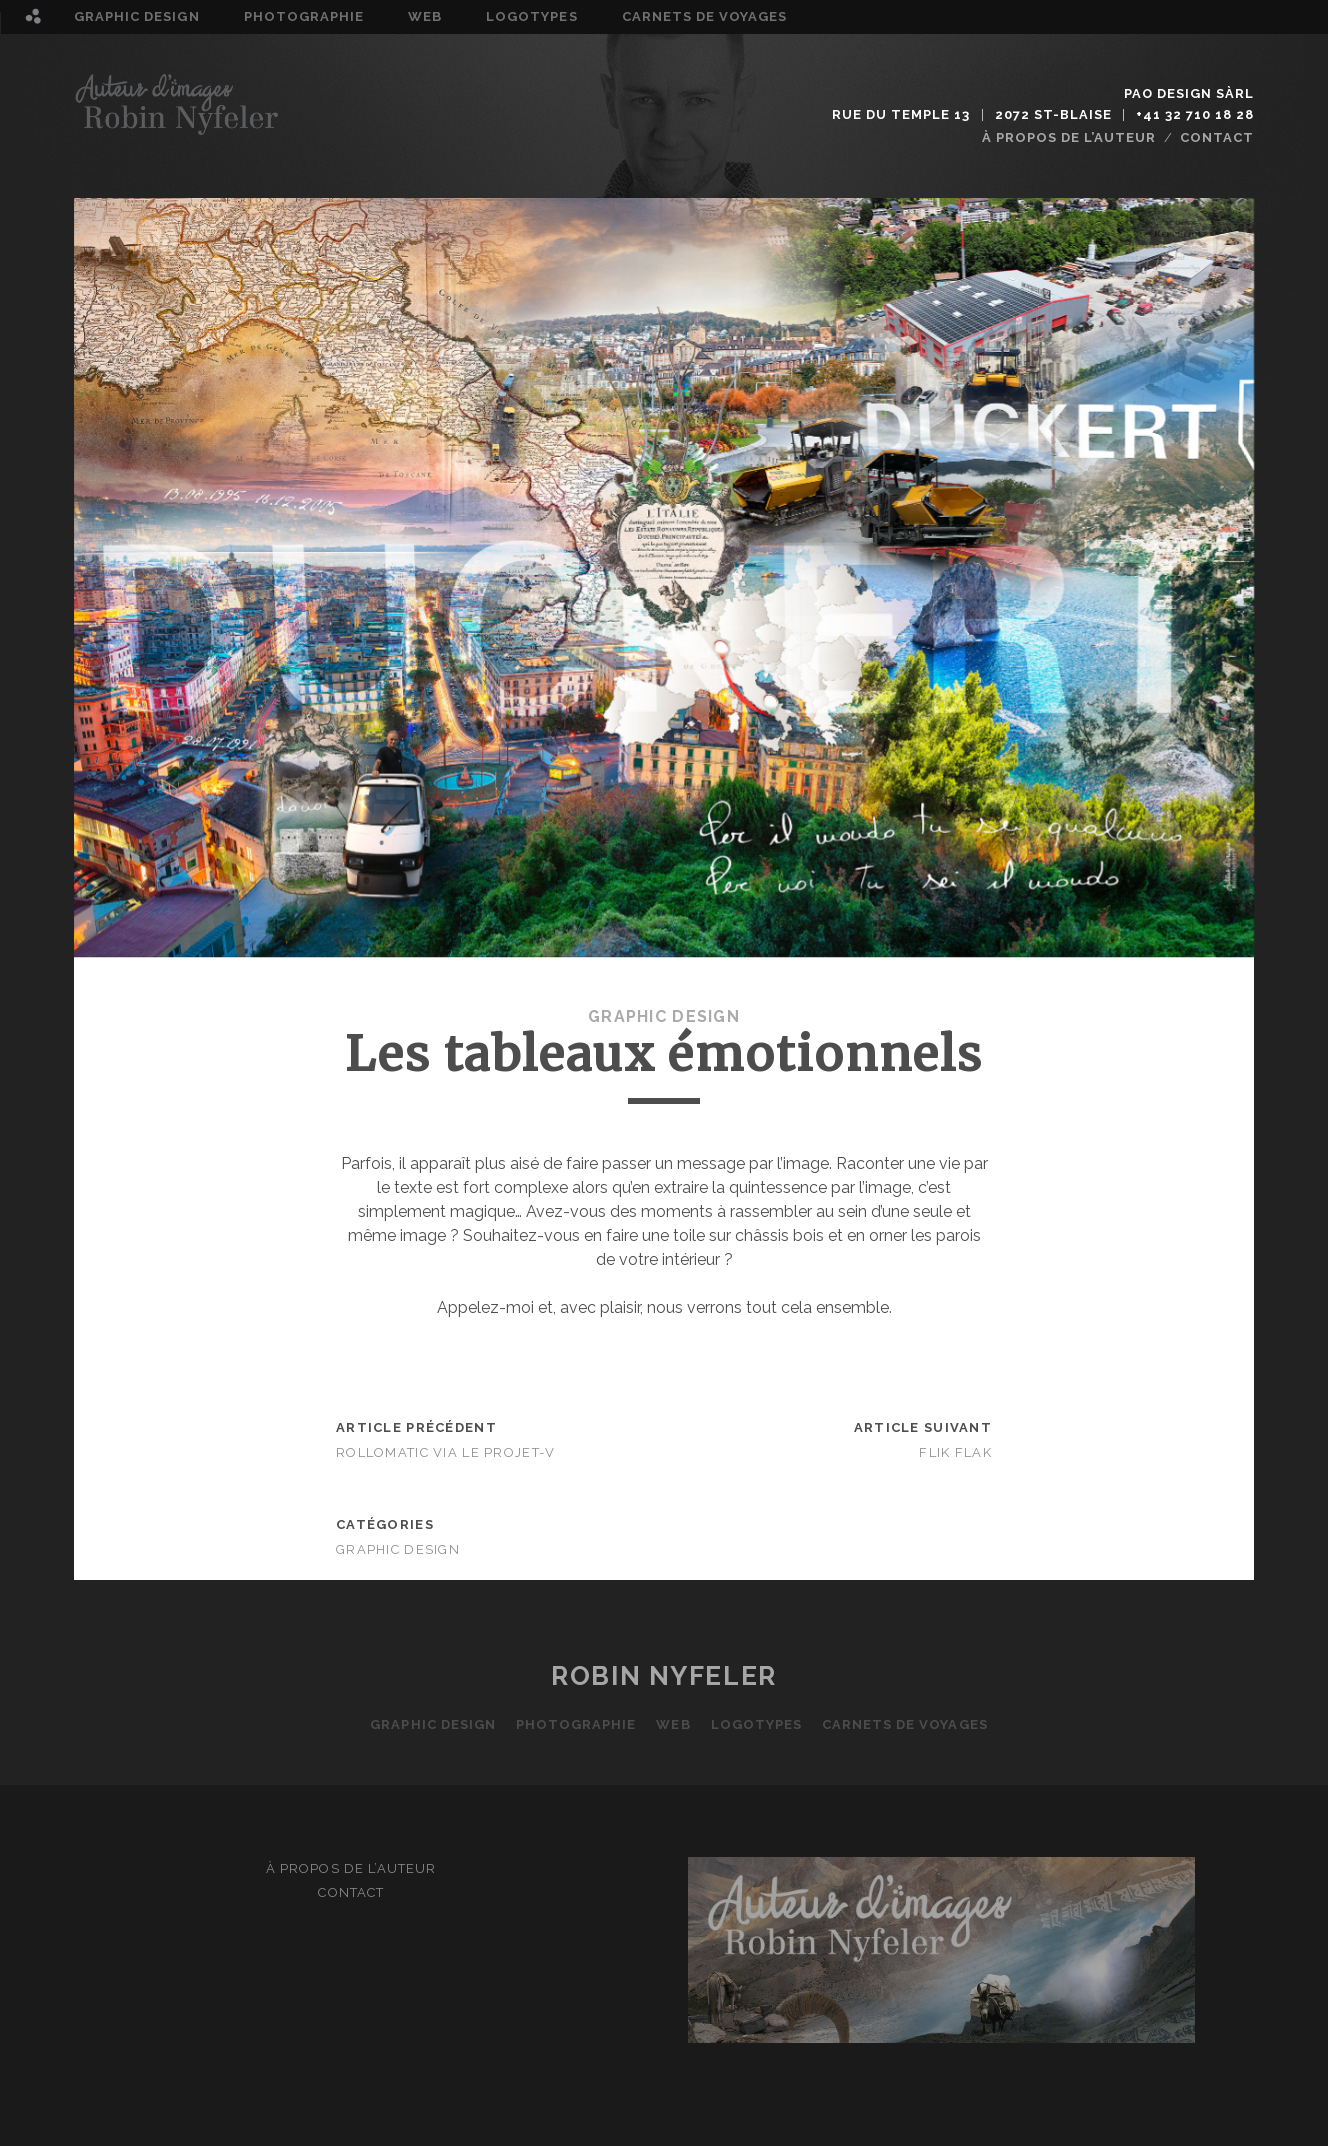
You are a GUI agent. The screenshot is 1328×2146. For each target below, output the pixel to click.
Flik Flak (955, 1452)
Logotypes (531, 16)
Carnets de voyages (705, 16)
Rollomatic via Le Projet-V (445, 1452)
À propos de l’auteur (1069, 137)
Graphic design (137, 16)
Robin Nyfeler (663, 1676)
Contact (1217, 137)
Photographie (304, 16)
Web (425, 16)
